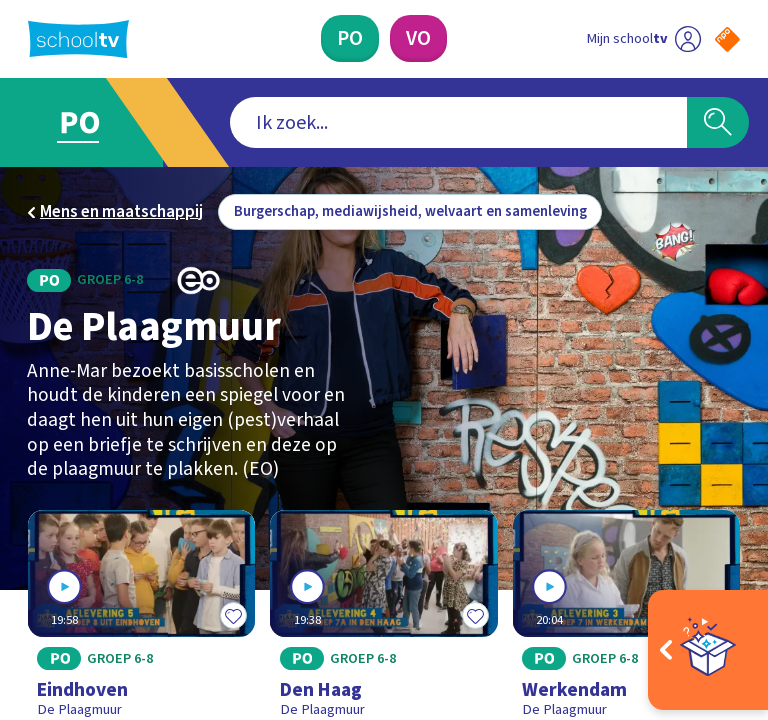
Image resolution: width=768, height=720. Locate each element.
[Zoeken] (718, 123)
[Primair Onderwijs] (350, 38)
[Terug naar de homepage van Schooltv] (78, 39)
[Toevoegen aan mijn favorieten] (233, 615)
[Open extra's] (708, 650)
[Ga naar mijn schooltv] (644, 38)
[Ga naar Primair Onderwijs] (92, 122)
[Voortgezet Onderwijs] (418, 38)
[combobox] (458, 123)
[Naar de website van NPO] (727, 39)
